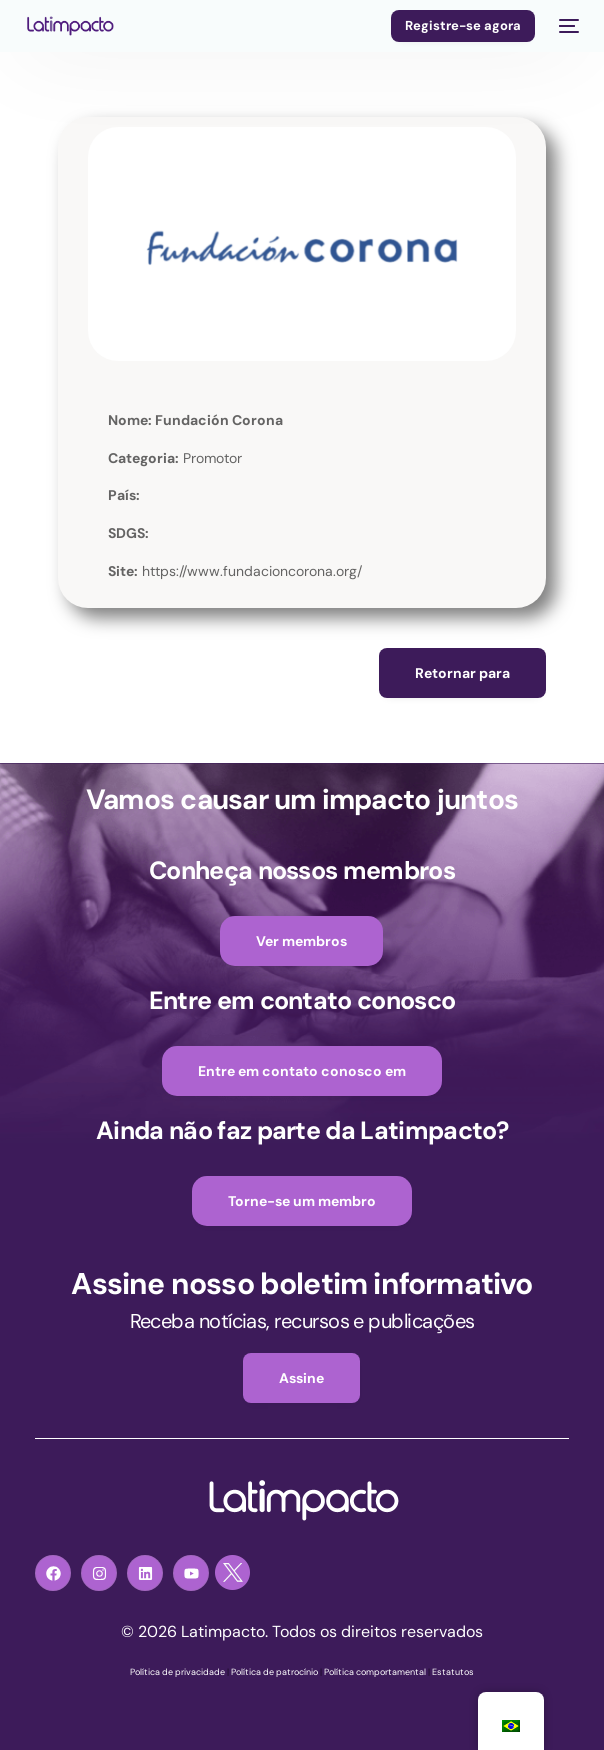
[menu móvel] (567, 26)
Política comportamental (375, 1672)
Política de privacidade (177, 1672)
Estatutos (453, 1672)
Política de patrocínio (274, 1672)
